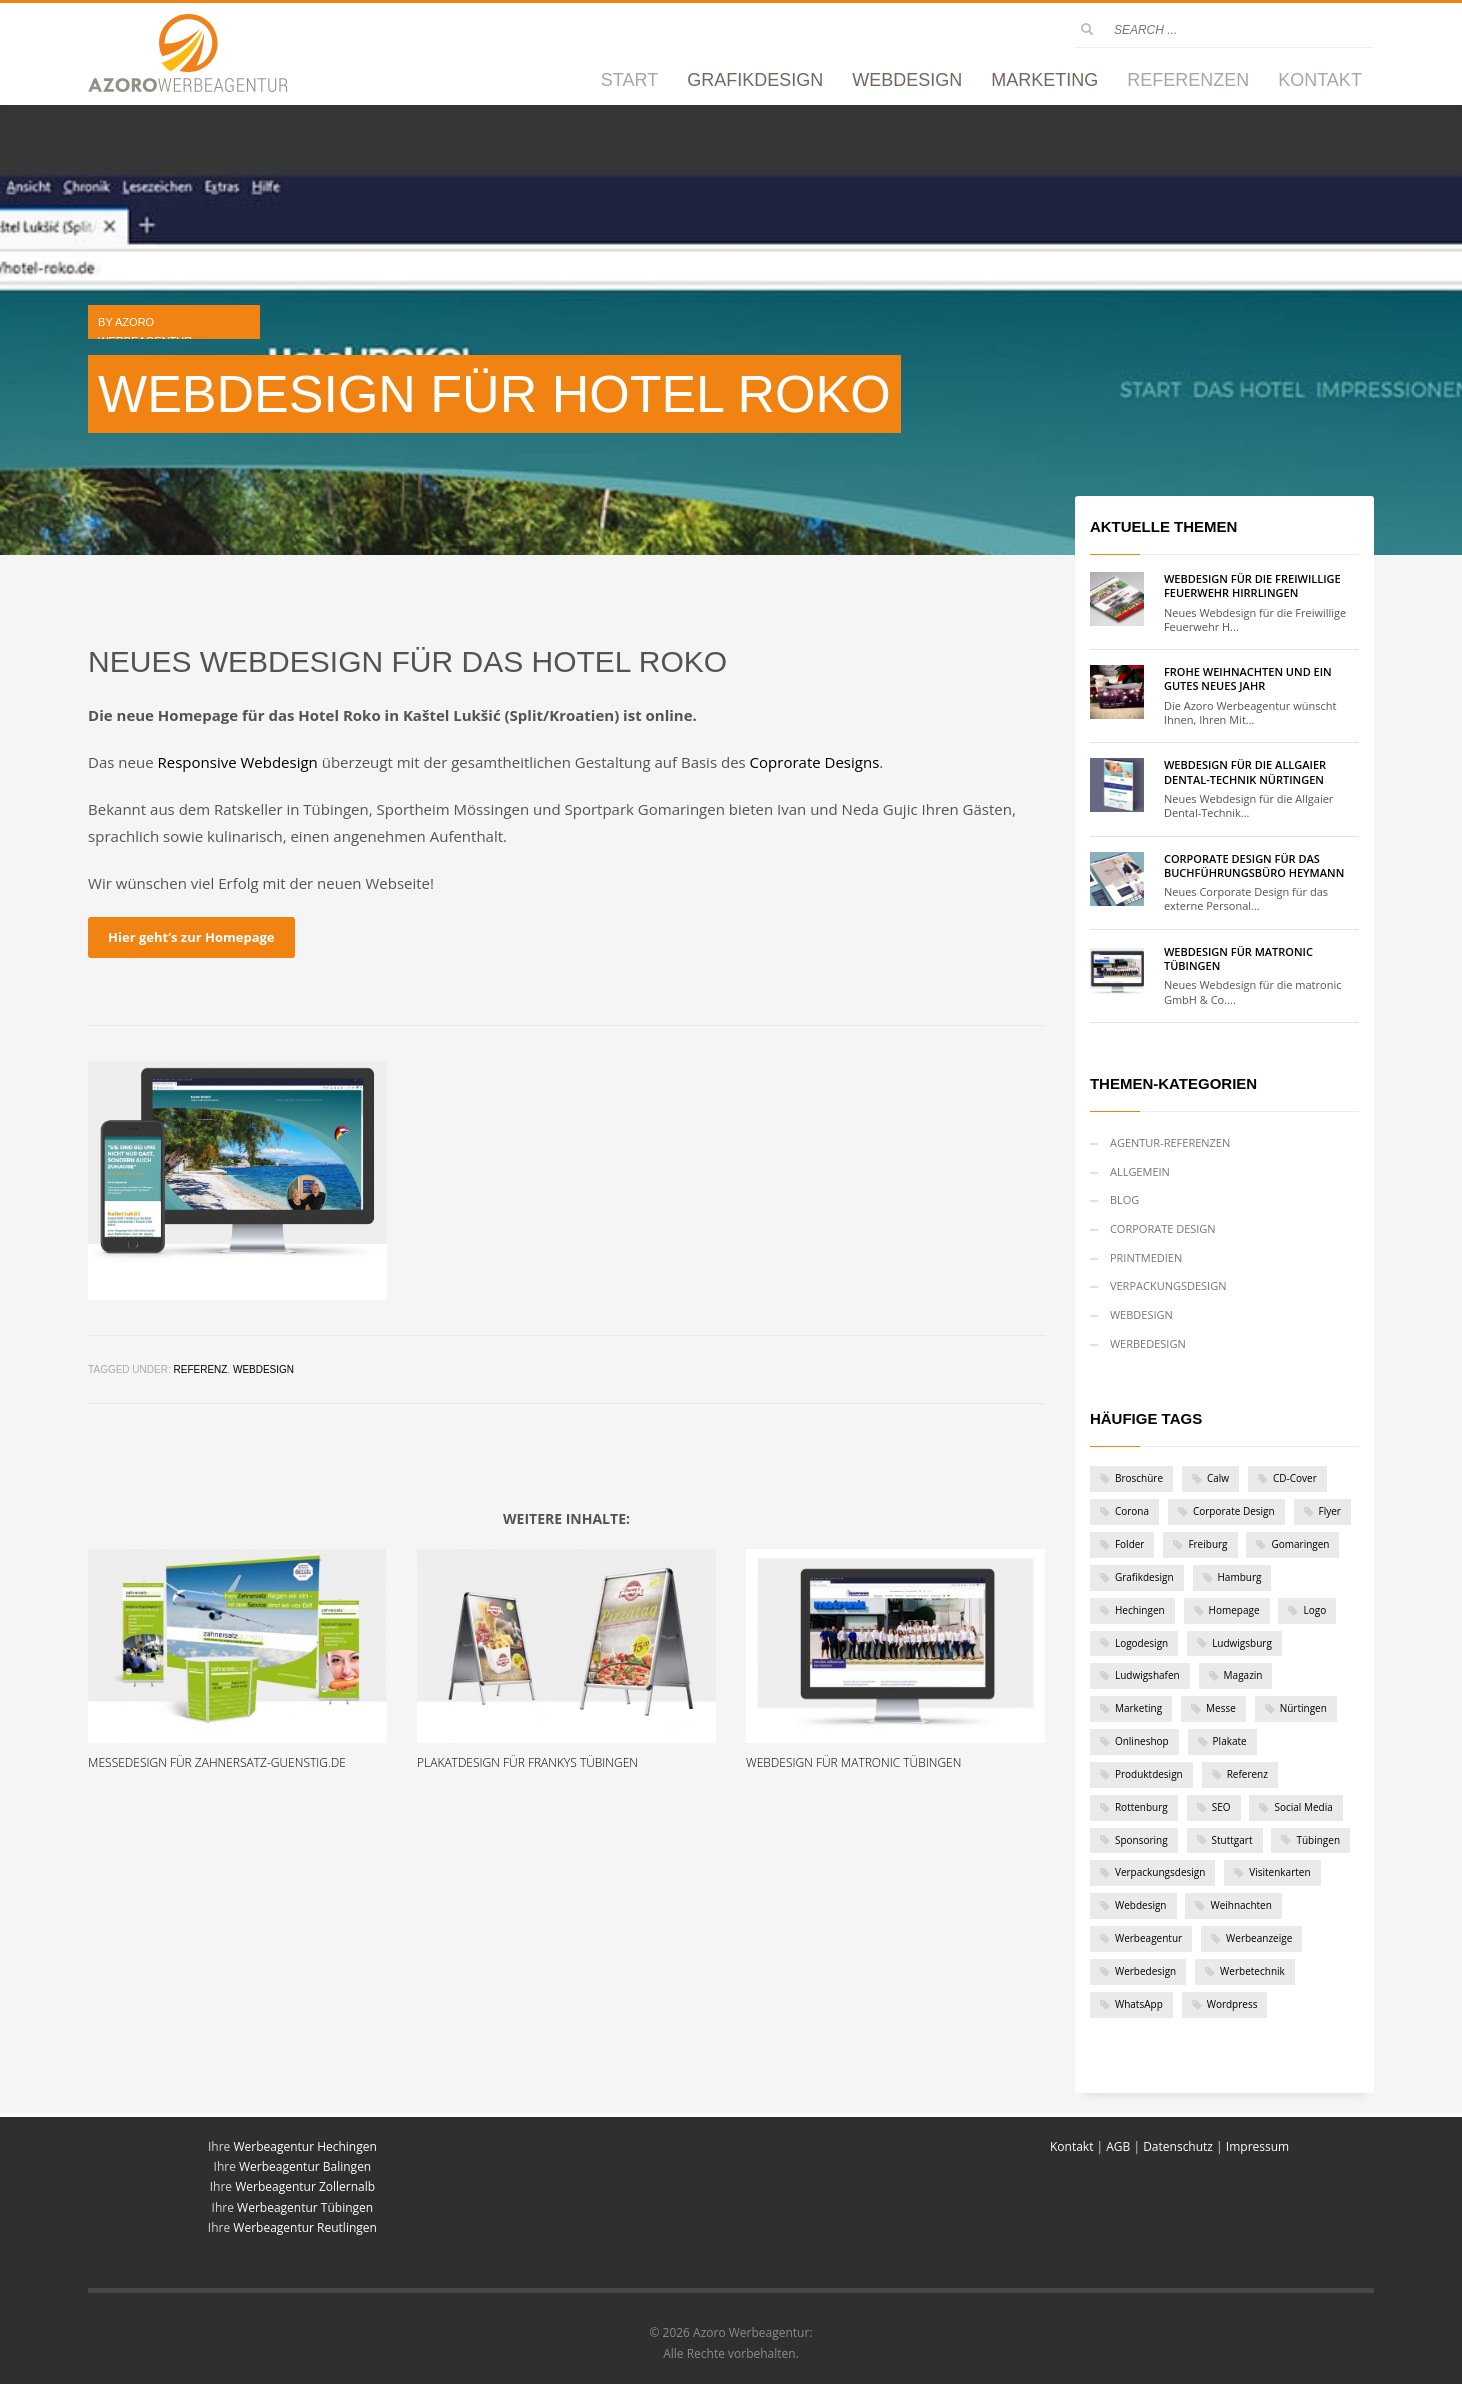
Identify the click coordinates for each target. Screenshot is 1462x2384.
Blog (1124, 1199)
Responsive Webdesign (238, 762)
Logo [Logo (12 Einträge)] (1314, 1610)
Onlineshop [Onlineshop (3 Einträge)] (1142, 1741)
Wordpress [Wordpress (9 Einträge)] (1232, 2004)
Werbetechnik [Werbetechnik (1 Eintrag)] (1252, 1971)
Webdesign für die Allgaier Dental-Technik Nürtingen (1245, 771)
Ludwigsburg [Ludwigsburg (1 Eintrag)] (1242, 1643)
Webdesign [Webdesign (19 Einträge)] (1141, 1905)
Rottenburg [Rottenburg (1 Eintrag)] (1141, 1807)
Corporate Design (1163, 1228)
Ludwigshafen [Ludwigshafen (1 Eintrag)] (1147, 1675)
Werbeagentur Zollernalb (305, 2186)
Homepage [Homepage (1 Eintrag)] (1234, 1610)
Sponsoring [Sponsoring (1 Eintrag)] (1141, 1840)
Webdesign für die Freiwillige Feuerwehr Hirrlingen (1252, 585)
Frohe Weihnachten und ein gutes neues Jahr (1248, 678)
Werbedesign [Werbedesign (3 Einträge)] (1145, 1971)
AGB (1118, 2146)
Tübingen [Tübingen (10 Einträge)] (1318, 1840)
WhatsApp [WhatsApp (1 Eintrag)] (1139, 2004)
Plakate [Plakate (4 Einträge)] (1230, 1741)
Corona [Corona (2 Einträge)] (1132, 1511)
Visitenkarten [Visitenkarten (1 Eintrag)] (1279, 1872)
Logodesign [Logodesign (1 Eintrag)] (1141, 1643)
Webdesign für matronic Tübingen (853, 1762)
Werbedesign (1148, 1343)
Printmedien (1146, 1257)
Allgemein (1140, 1171)
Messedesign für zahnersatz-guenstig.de (217, 1762)
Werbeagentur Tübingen (305, 2207)
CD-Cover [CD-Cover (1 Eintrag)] (1295, 1478)
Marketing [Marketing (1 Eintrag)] (1138, 1708)
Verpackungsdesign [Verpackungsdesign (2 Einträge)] (1160, 1872)
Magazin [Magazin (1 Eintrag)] (1243, 1675)
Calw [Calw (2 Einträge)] (1218, 1478)
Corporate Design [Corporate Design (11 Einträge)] (1234, 1511)
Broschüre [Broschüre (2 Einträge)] (1139, 1478)
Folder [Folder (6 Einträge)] (1130, 1544)
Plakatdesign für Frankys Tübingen (527, 1762)
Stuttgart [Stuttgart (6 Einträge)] (1232, 1840)
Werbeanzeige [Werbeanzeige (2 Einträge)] (1259, 1938)
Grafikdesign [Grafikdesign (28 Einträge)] (1144, 1577)
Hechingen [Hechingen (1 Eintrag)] (1140, 1610)
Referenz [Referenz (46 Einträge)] (1247, 1774)
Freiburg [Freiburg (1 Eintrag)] (1207, 1544)
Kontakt (1073, 2146)
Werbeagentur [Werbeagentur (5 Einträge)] (1148, 1938)
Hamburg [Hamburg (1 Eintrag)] (1240, 1577)
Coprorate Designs (815, 762)
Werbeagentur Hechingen (304, 2146)
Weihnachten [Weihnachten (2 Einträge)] (1240, 1905)
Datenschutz (1178, 2146)
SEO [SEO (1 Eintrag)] (1221, 1807)
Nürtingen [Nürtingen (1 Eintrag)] (1303, 1708)
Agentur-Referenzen (1170, 1142)
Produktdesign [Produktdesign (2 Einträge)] (1149, 1774)
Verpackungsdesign (1168, 1285)
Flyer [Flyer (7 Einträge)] (1330, 1511)
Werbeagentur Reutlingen (305, 2227)
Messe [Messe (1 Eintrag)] (1221, 1708)
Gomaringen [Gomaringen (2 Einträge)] (1300, 1544)
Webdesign (263, 1369)
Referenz (200, 1369)
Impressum (1257, 2146)
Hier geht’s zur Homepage (191, 937)
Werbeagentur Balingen (305, 2166)
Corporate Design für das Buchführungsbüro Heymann (1254, 865)
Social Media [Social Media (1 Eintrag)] (1303, 1807)
